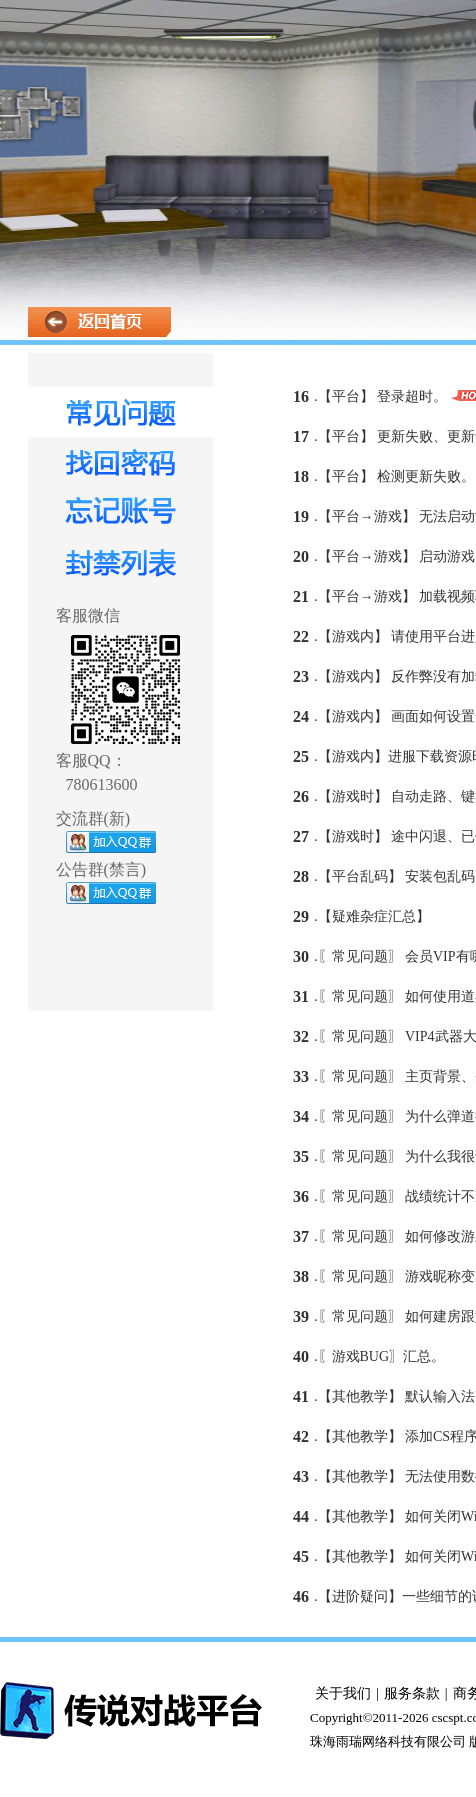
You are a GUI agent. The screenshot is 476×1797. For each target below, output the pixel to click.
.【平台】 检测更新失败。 (394, 476)
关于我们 (343, 1693)
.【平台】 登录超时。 (380, 396)
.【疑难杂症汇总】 (372, 916)
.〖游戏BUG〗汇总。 (379, 1356)
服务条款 (412, 1693)
